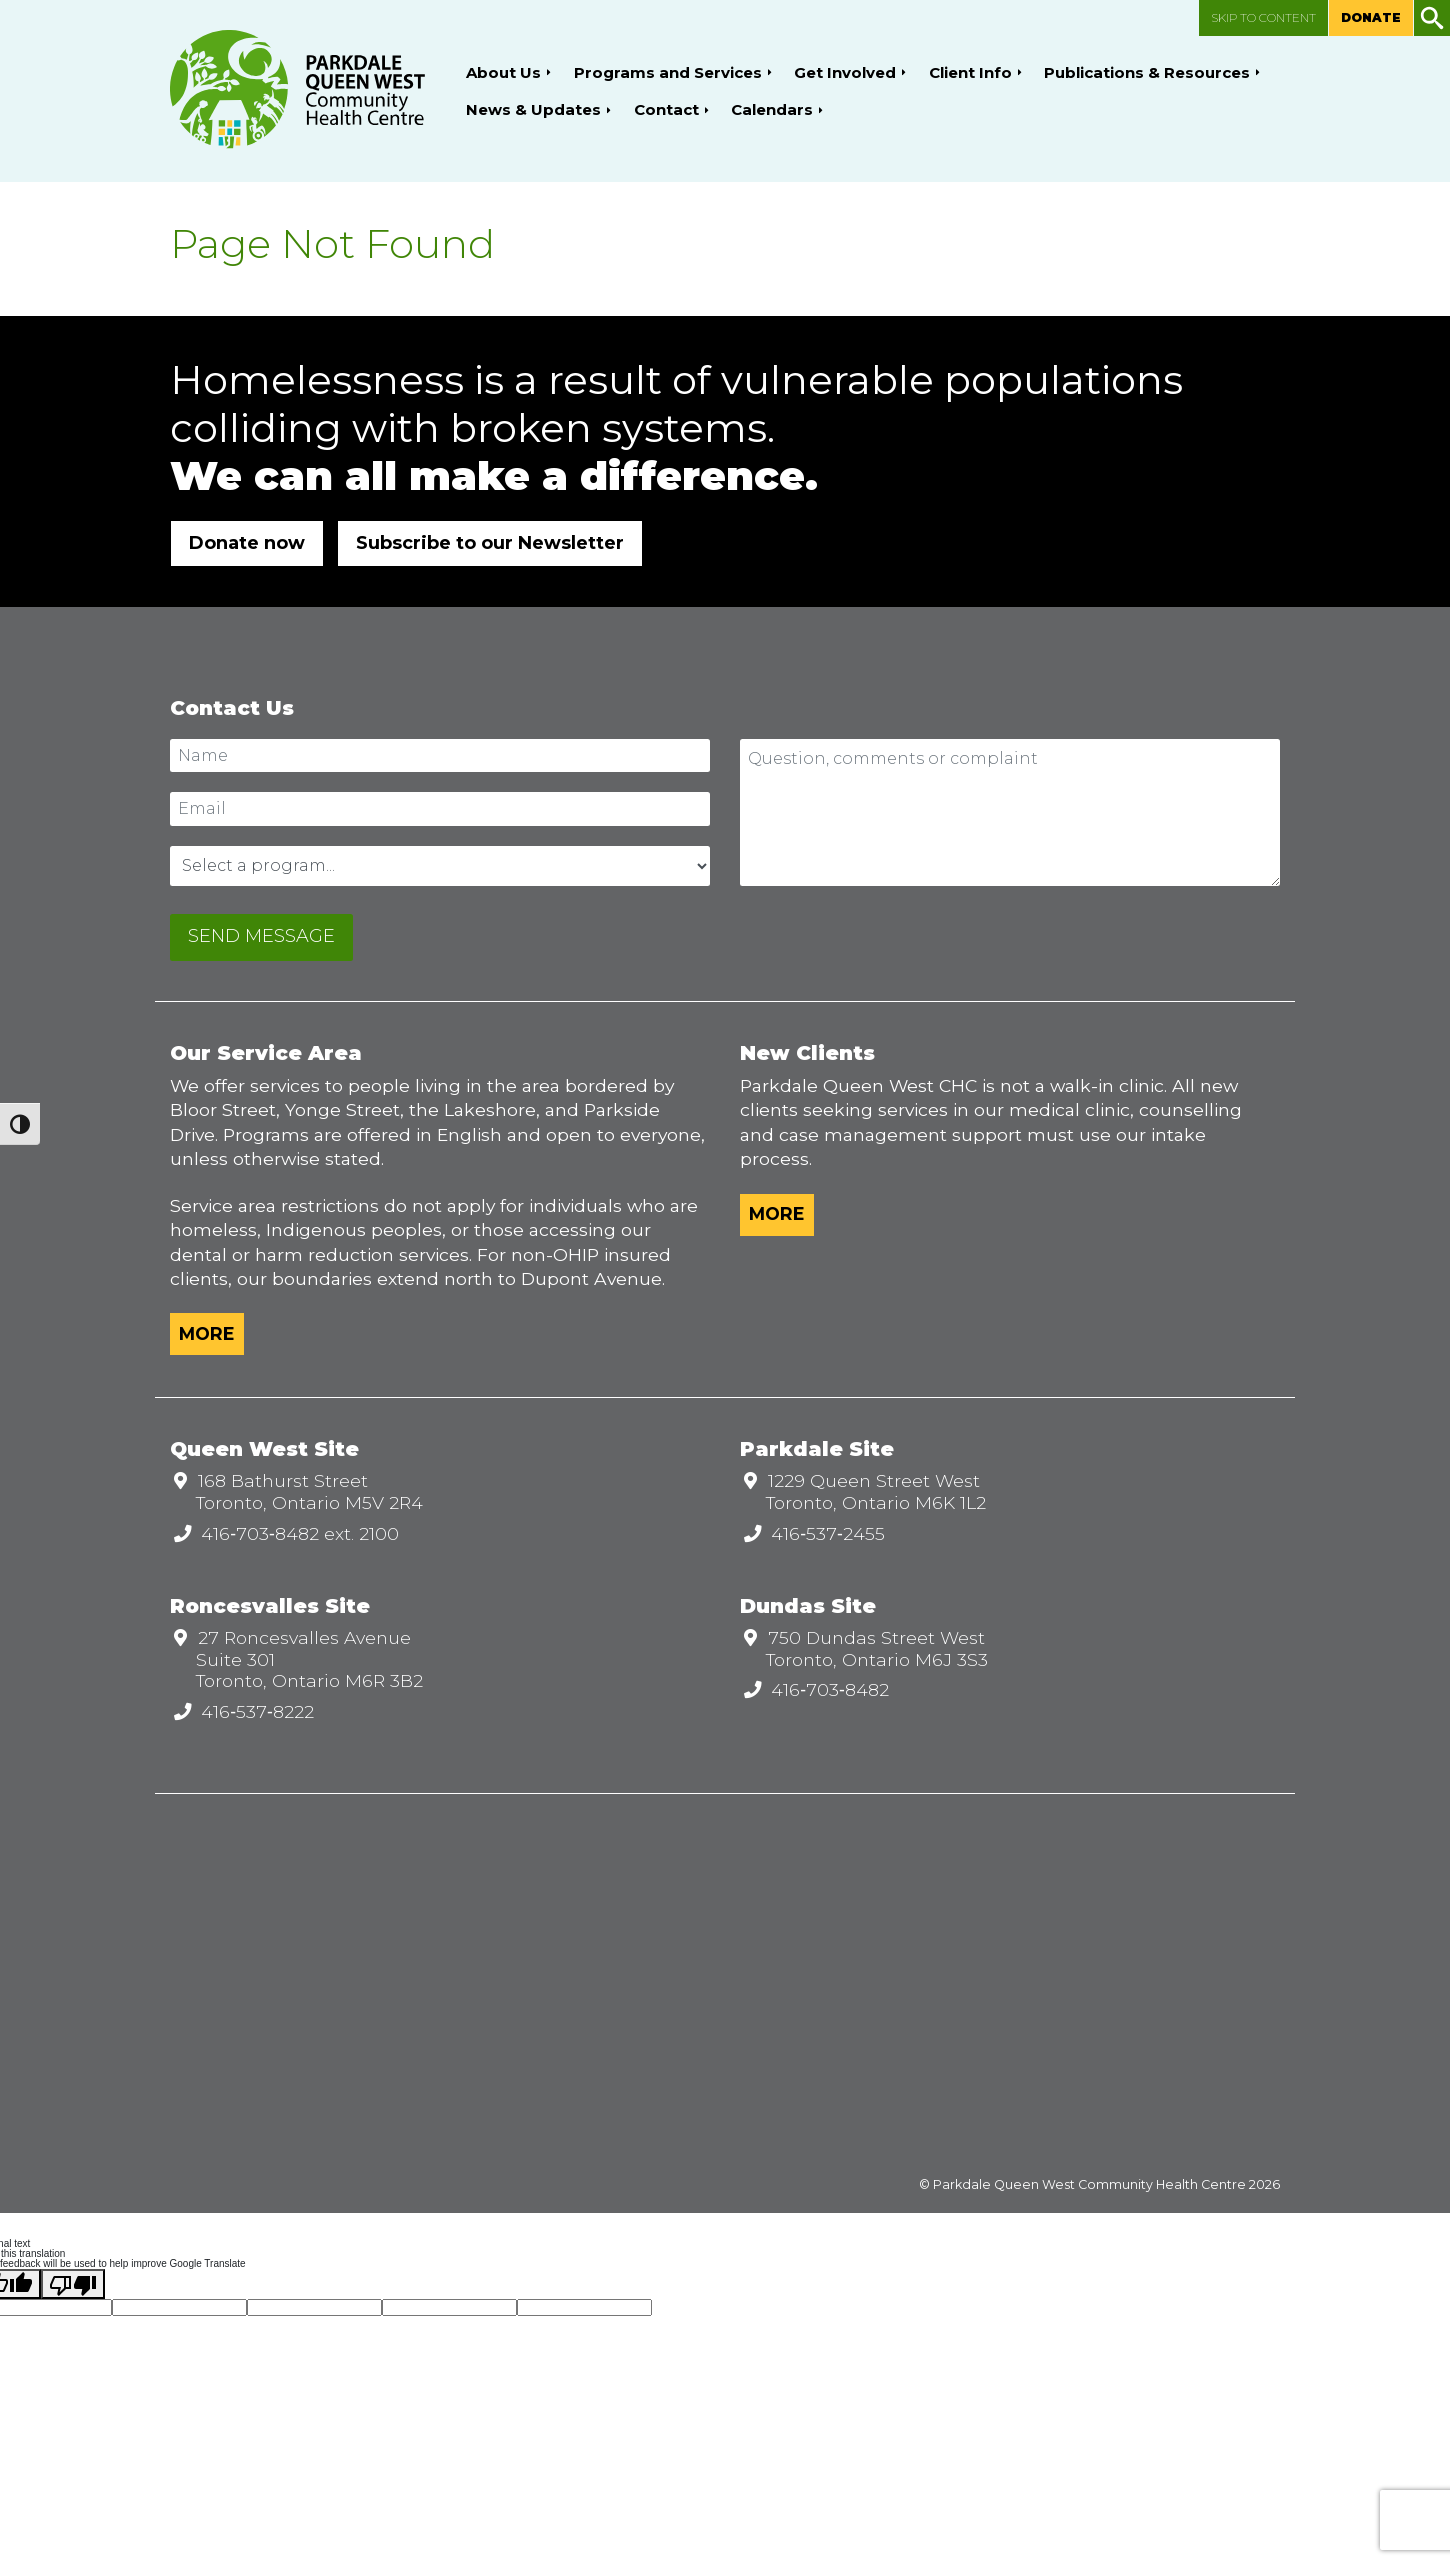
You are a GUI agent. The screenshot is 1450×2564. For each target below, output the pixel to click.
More (207, 1333)
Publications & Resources (1147, 72)
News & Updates (533, 109)
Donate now (247, 543)
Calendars (772, 109)
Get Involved (845, 72)
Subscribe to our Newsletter (490, 543)
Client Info (970, 72)
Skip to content (1263, 17)
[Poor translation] (73, 2284)
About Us (503, 72)
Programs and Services (668, 72)
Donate (1371, 17)
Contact (666, 109)
